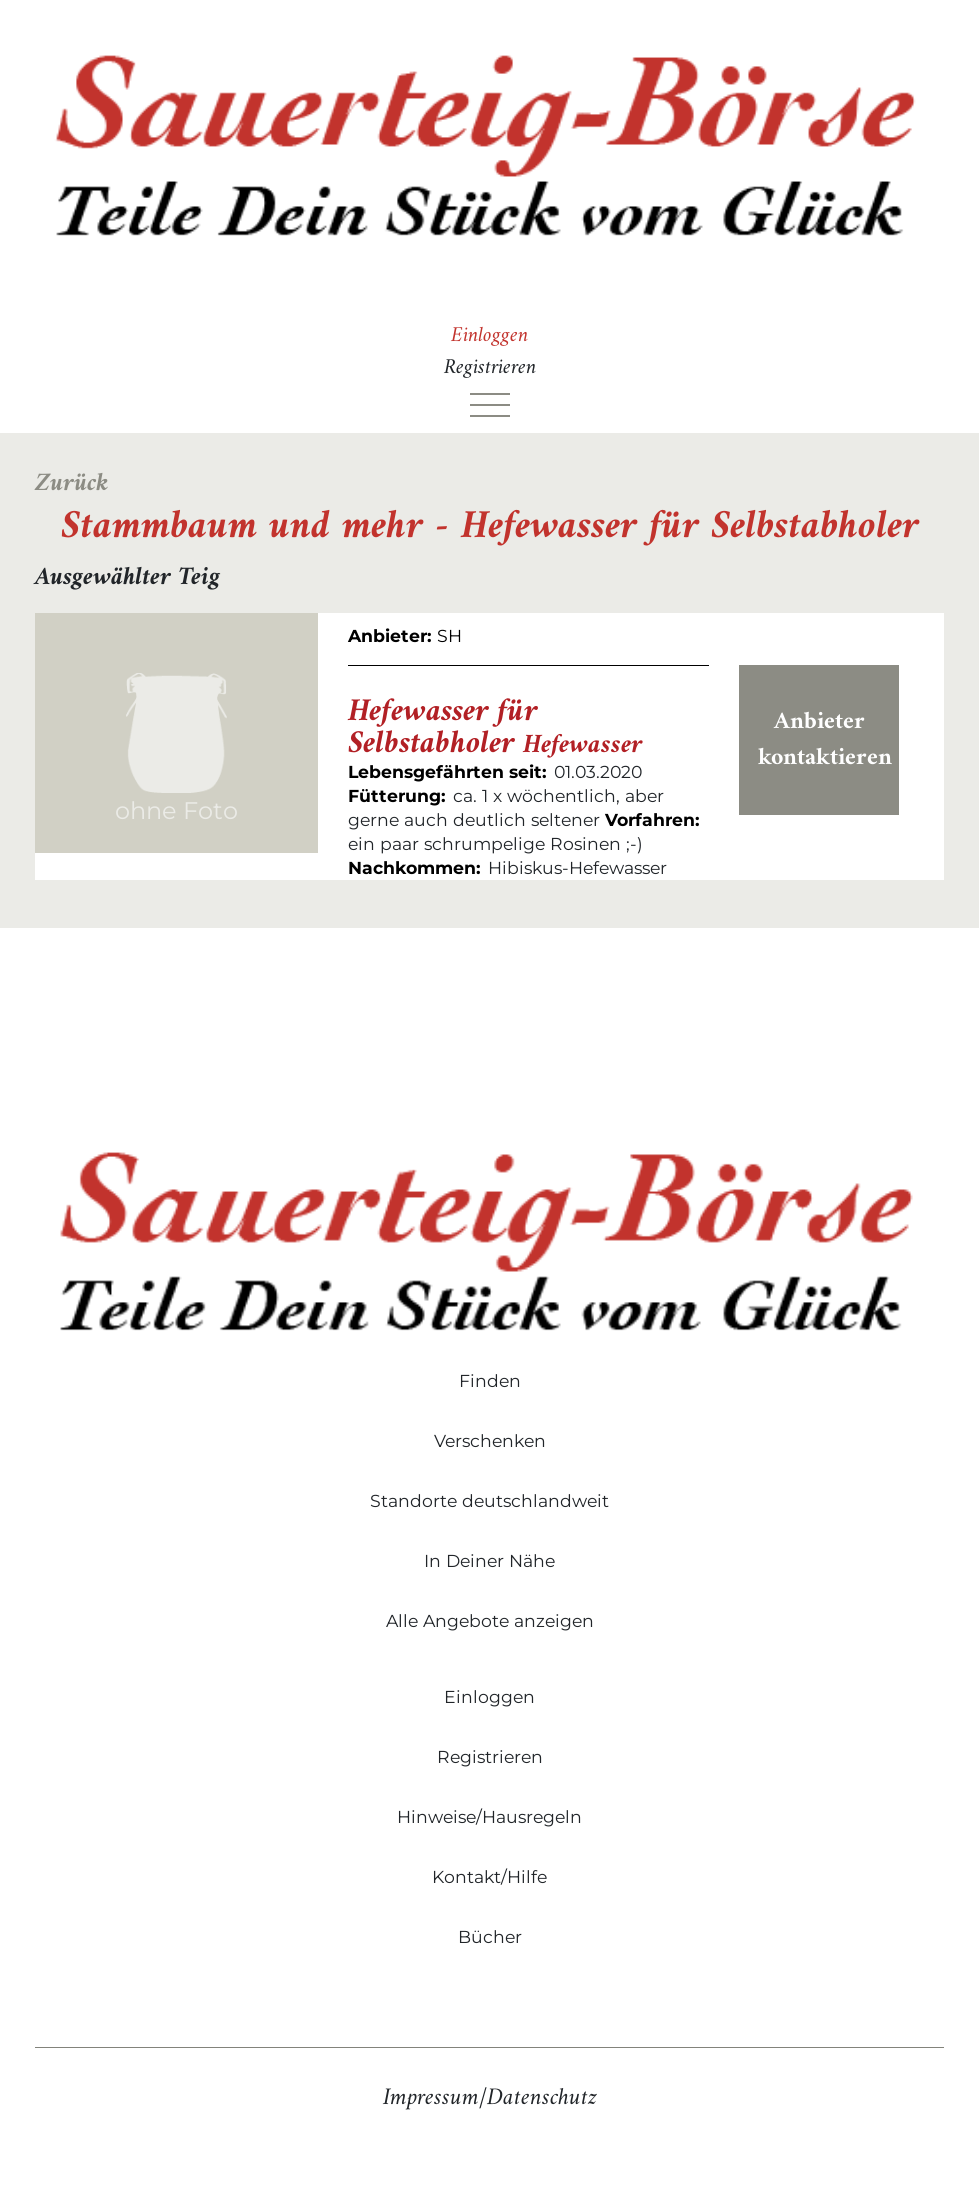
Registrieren (490, 368)
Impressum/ (435, 2098)
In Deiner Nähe (489, 1560)
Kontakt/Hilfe (489, 1876)
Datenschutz (542, 2098)
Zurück (71, 484)
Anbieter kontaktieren (825, 740)
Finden (490, 1380)
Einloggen (489, 336)
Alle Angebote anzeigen (490, 1620)
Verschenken (490, 1440)
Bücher (490, 1936)
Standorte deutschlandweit (489, 1500)
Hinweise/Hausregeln (489, 1816)
